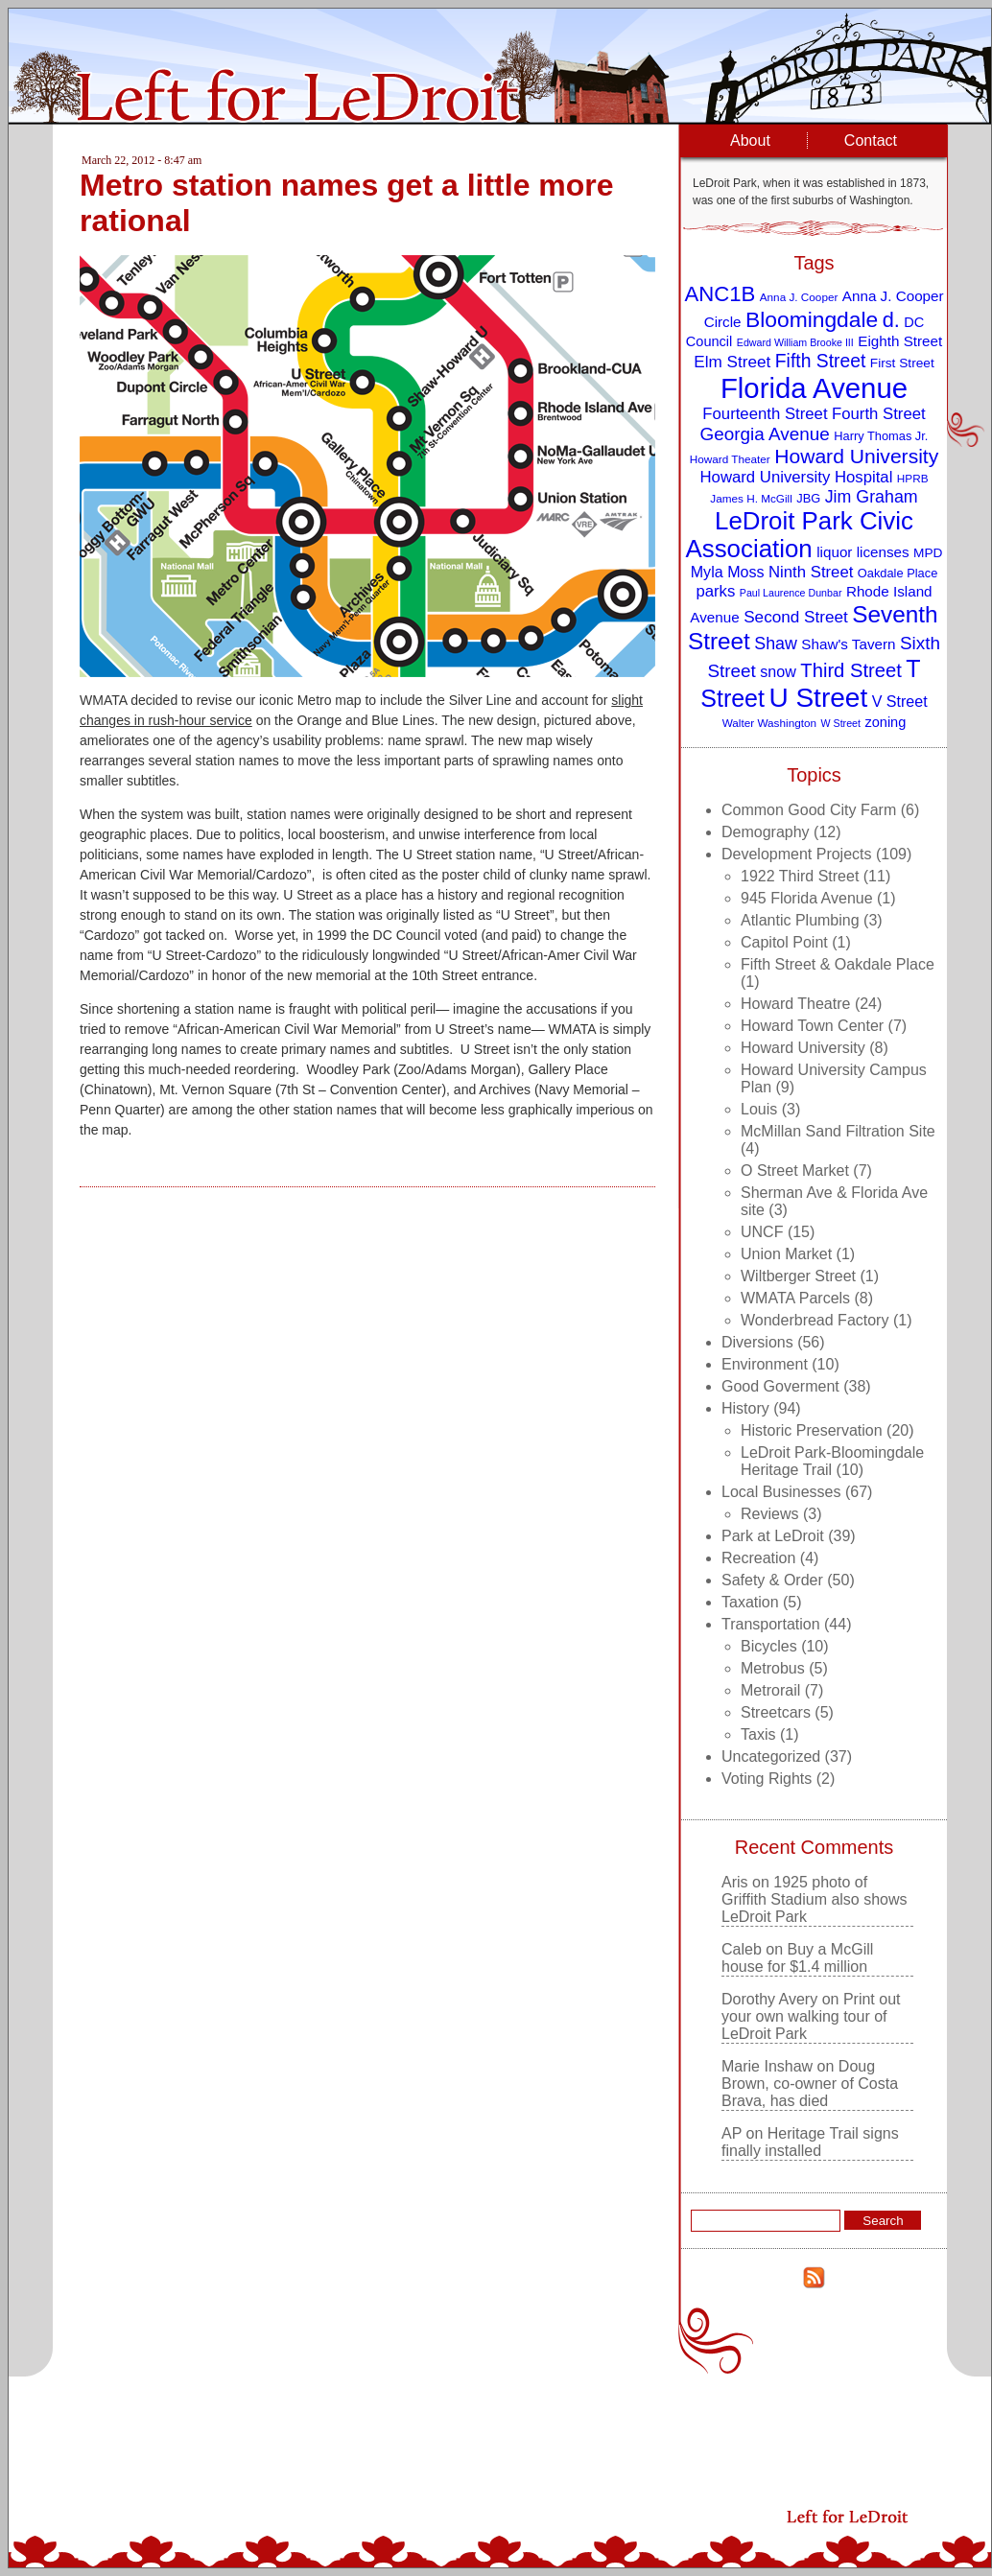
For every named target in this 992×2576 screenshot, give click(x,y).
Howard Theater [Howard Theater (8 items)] (730, 459)
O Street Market (795, 1170)
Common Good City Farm (808, 810)
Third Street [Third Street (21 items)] (851, 670)
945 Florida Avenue (807, 898)
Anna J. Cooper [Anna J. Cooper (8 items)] (799, 297)
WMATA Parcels (795, 1298)
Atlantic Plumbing (800, 920)
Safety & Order (772, 1580)
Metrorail (770, 1690)
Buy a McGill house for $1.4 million (797, 1958)
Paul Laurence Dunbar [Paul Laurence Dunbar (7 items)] (791, 592)
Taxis (758, 1734)
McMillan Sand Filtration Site (838, 1131)
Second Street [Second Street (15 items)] (796, 616)
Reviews (769, 1514)
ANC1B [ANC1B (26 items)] (719, 294)
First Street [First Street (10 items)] (902, 363)
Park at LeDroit (772, 1536)
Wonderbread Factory (814, 1320)
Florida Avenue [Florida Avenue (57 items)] (814, 388)
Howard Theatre (795, 1003)
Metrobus (773, 1668)
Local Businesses (781, 1492)
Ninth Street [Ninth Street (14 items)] (810, 572)
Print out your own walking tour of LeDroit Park (810, 2016)
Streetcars (776, 1712)
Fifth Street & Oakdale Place (837, 964)
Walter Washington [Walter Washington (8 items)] (769, 722)
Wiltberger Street (798, 1276)
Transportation (770, 1624)
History (745, 1408)
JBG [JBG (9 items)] (808, 498)
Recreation (758, 1558)
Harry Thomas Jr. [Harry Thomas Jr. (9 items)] (881, 436)
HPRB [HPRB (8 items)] (913, 478)
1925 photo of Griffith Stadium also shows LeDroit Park (814, 1899)
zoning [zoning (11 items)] (885, 722)
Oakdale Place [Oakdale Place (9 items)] (897, 573)
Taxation (750, 1602)
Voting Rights (766, 1778)
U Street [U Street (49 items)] (817, 698)
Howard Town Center (812, 1026)
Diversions (757, 1342)
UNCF (762, 1232)
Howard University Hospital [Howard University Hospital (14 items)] (796, 477)
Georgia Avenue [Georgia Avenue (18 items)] (765, 434)
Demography (765, 832)
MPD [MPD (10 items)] (927, 553)
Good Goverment (780, 1386)
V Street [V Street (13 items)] (900, 701)
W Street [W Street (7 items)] (841, 723)
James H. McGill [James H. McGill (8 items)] (751, 498)
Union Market (786, 1254)
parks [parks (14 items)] (715, 591)
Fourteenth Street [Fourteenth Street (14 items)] (764, 414)
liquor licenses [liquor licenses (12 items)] (862, 552)
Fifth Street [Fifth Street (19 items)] (820, 360)
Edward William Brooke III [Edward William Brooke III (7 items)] (795, 342)
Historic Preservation (812, 1430)
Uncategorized (770, 1756)
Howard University (803, 1048)
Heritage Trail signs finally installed (810, 2142)
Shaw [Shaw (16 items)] (775, 643)
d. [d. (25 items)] (891, 320)
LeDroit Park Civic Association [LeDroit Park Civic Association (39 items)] (798, 534)
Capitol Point (784, 942)
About (750, 140)
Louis (759, 1109)
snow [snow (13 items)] (778, 671)
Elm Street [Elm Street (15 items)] (732, 361)
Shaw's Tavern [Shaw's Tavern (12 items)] (848, 644)
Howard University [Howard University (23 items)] (856, 456)
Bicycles (769, 1646)
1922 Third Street (800, 876)
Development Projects (796, 854)
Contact (870, 140)
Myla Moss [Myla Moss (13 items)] (728, 571)
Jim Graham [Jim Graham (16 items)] (871, 496)
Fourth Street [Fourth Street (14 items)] (879, 414)
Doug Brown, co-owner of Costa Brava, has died (809, 2083)
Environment (764, 1364)
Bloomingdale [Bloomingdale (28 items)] (811, 319)
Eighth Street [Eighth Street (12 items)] (900, 341)
